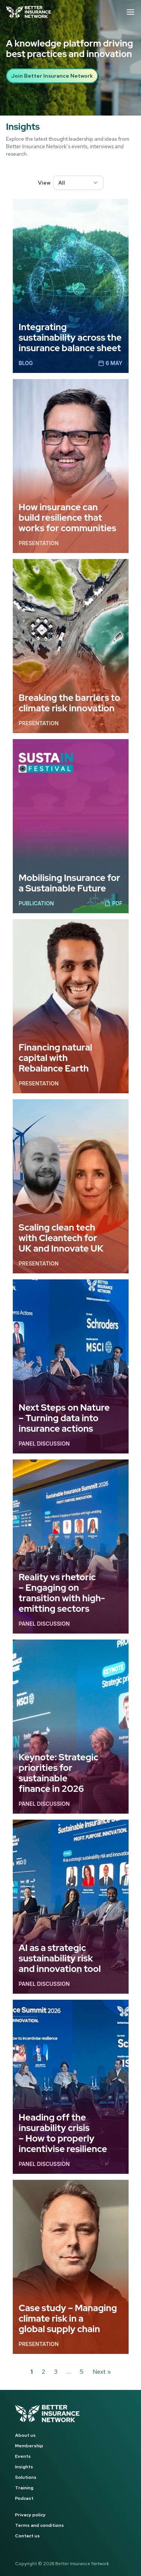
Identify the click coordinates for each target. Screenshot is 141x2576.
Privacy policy (30, 2515)
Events (23, 2456)
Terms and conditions (39, 2525)
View (44, 182)
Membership (29, 2446)
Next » (101, 2372)
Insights (24, 2467)
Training (24, 2488)
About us (25, 2435)
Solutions (25, 2477)
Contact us (27, 2536)
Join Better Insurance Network (52, 75)
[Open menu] (130, 12)
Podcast (24, 2498)
